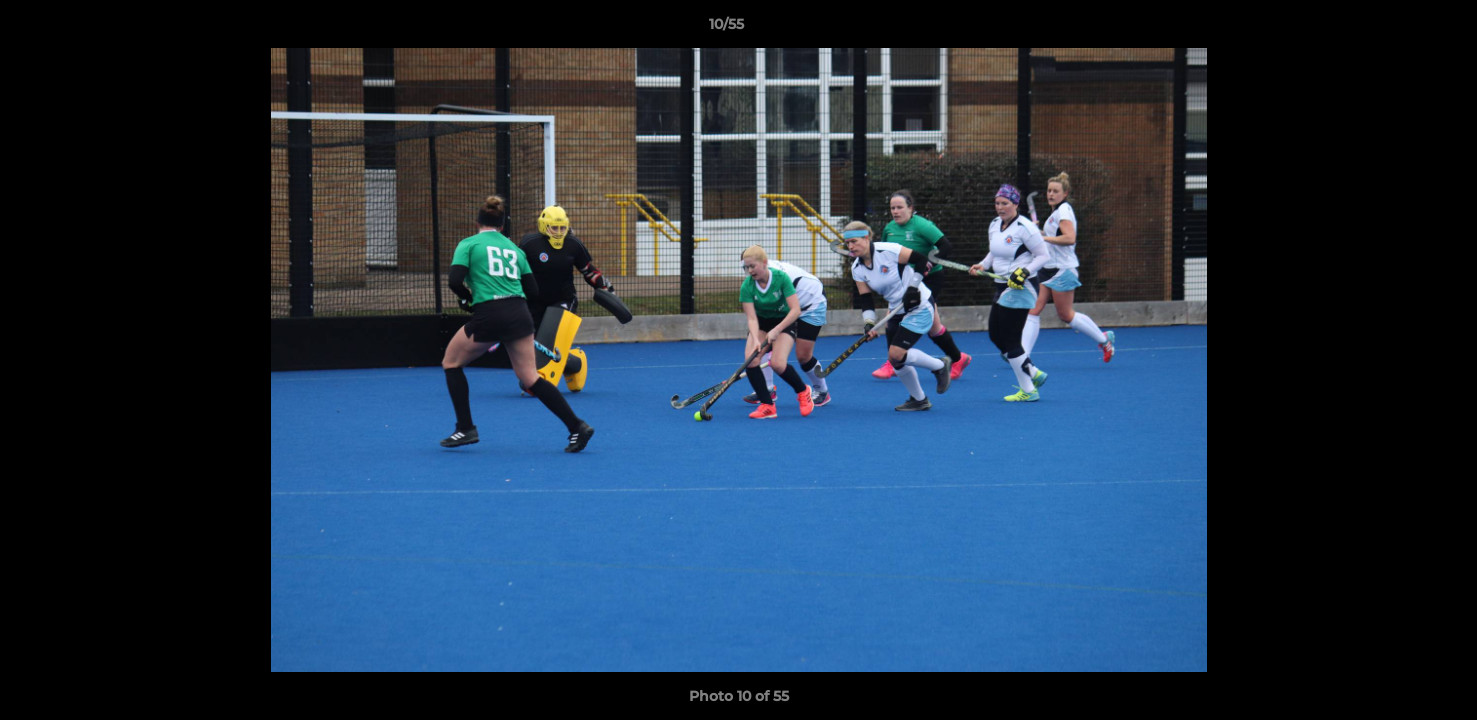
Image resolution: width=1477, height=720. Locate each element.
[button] (1393, 29)
